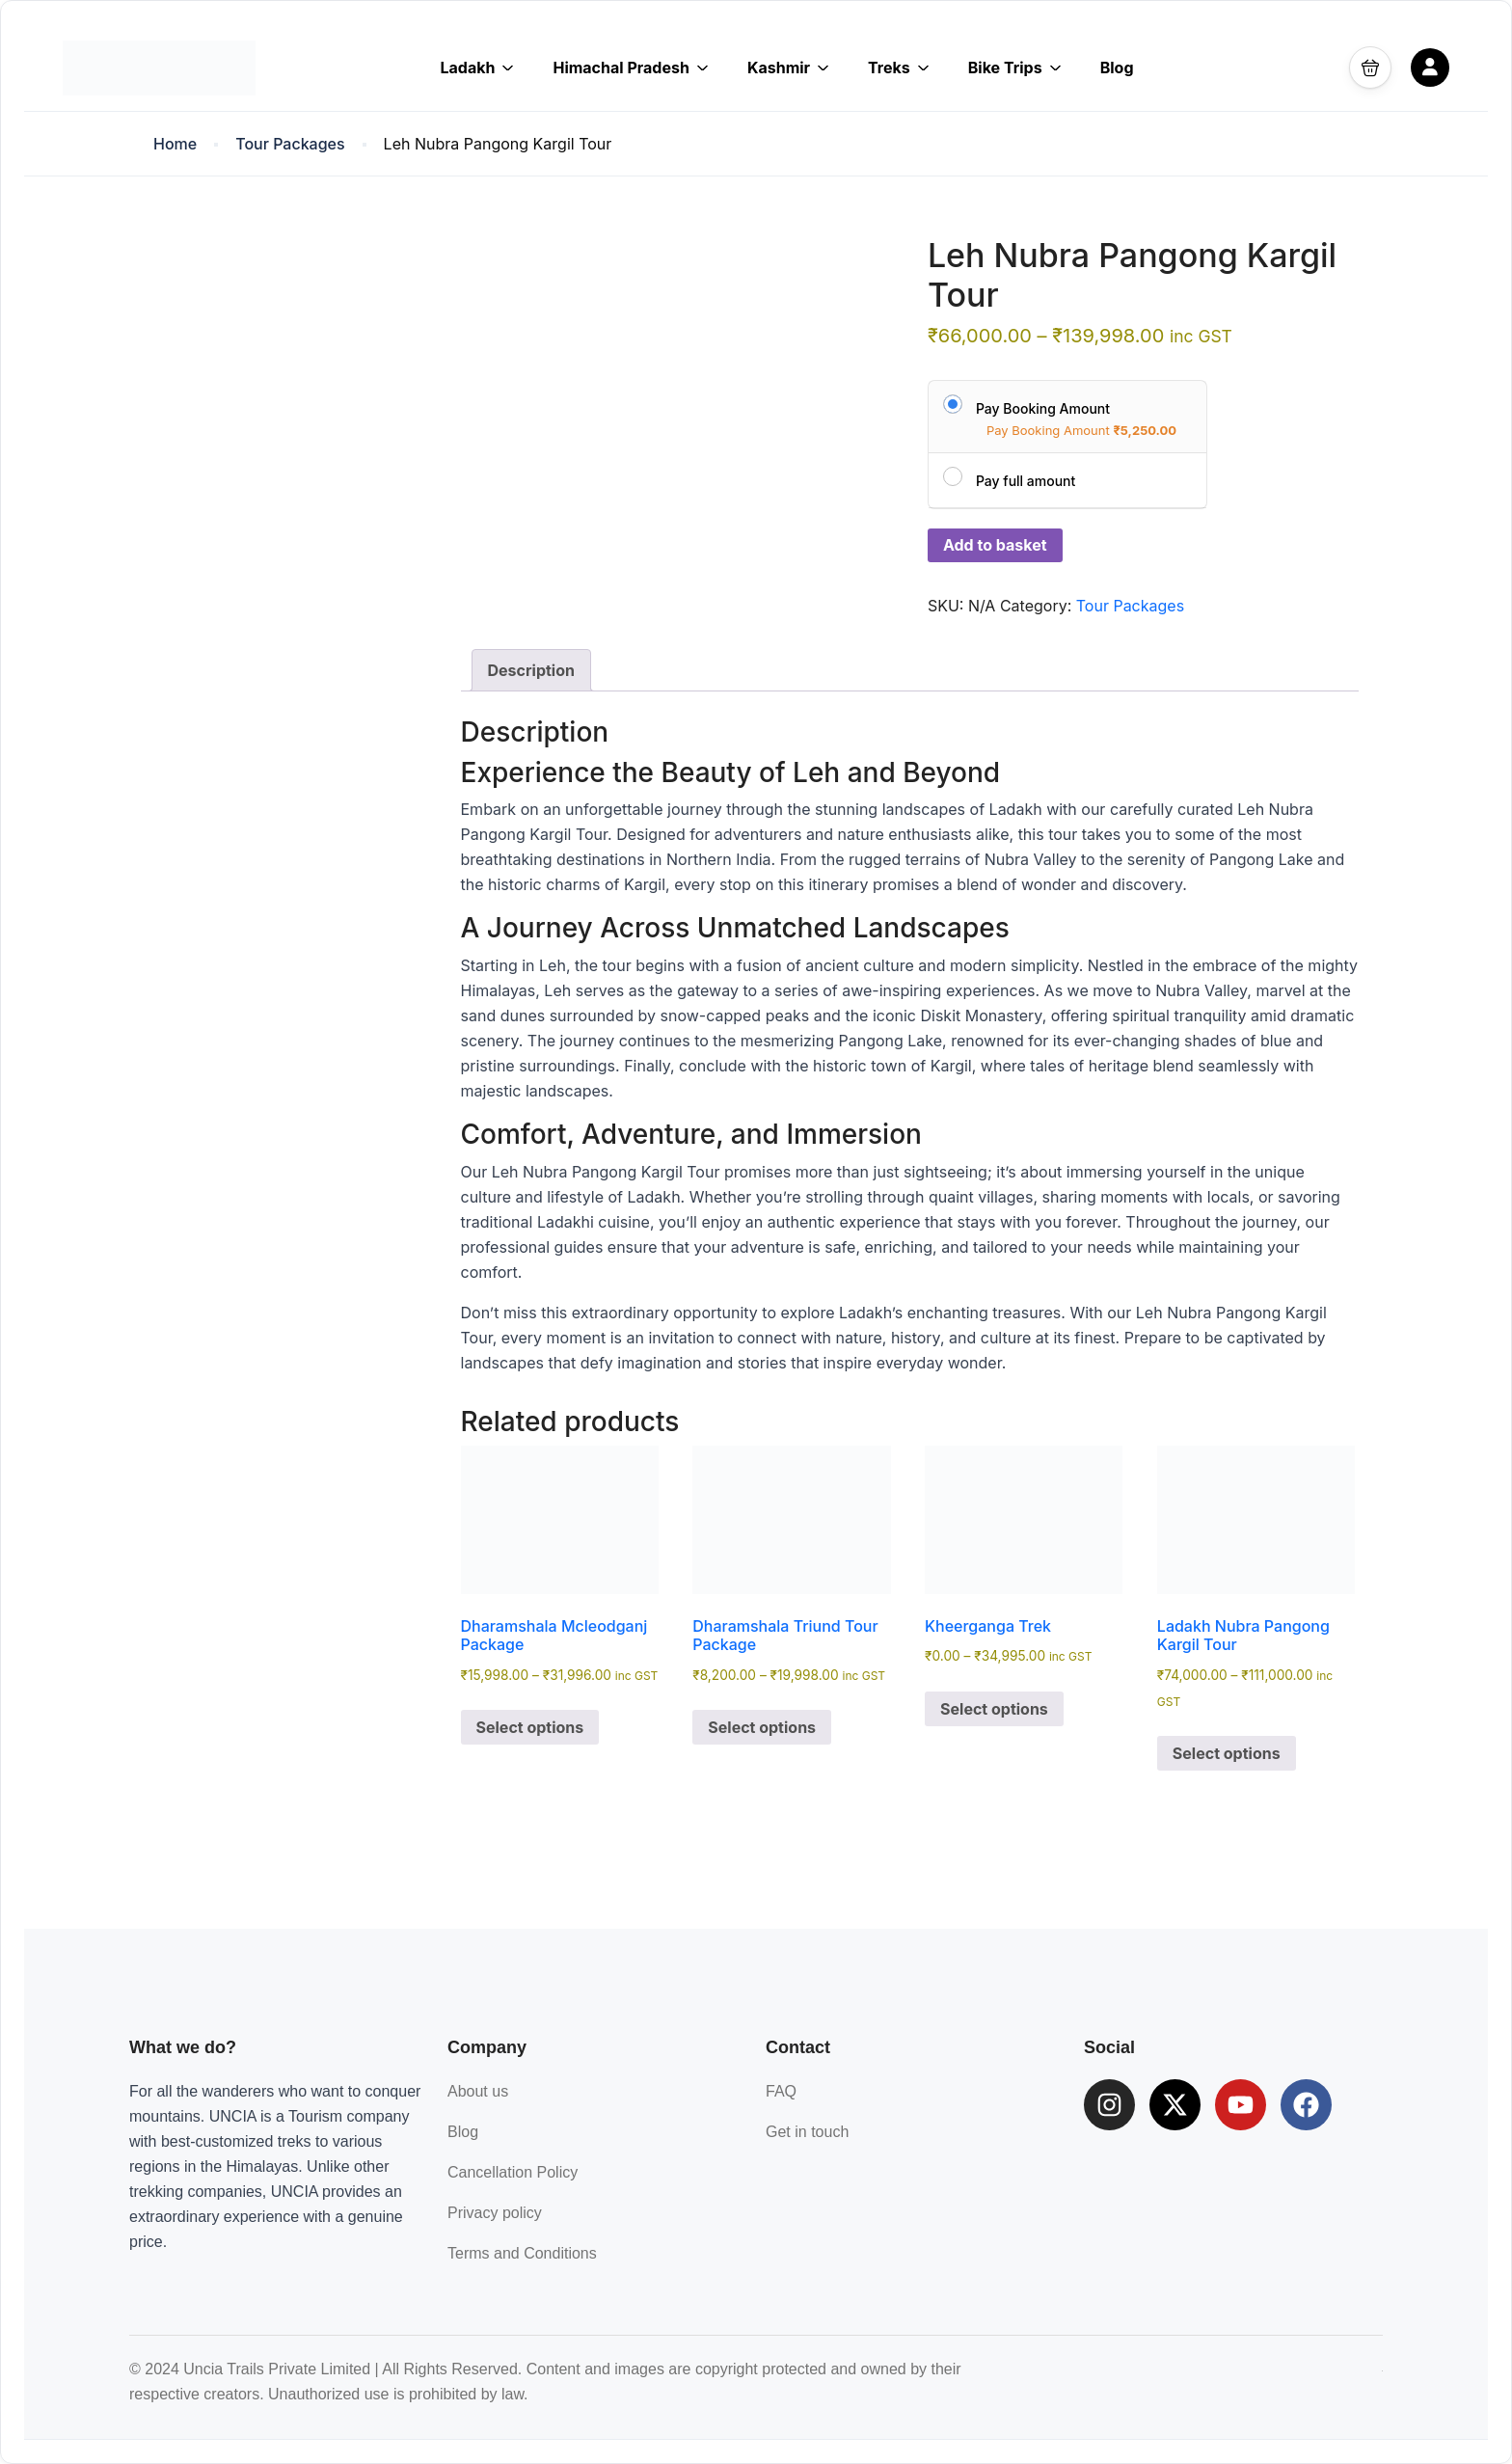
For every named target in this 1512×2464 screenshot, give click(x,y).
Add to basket (995, 545)
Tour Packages (289, 143)
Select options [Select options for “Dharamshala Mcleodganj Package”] (530, 1727)
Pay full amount (1025, 481)
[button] (1370, 67)
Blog (1117, 67)
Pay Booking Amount (1043, 408)
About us (477, 2091)
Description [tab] (531, 670)
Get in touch (807, 2132)
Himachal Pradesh (630, 67)
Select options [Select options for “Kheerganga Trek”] (994, 1709)
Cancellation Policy (512, 2172)
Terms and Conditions (522, 2253)
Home (175, 143)
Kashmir (788, 67)
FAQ (781, 2091)
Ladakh (477, 67)
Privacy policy (494, 2213)
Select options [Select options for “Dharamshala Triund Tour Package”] (762, 1727)
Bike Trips (1015, 67)
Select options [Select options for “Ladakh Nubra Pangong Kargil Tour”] (1227, 1753)
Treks (899, 67)
